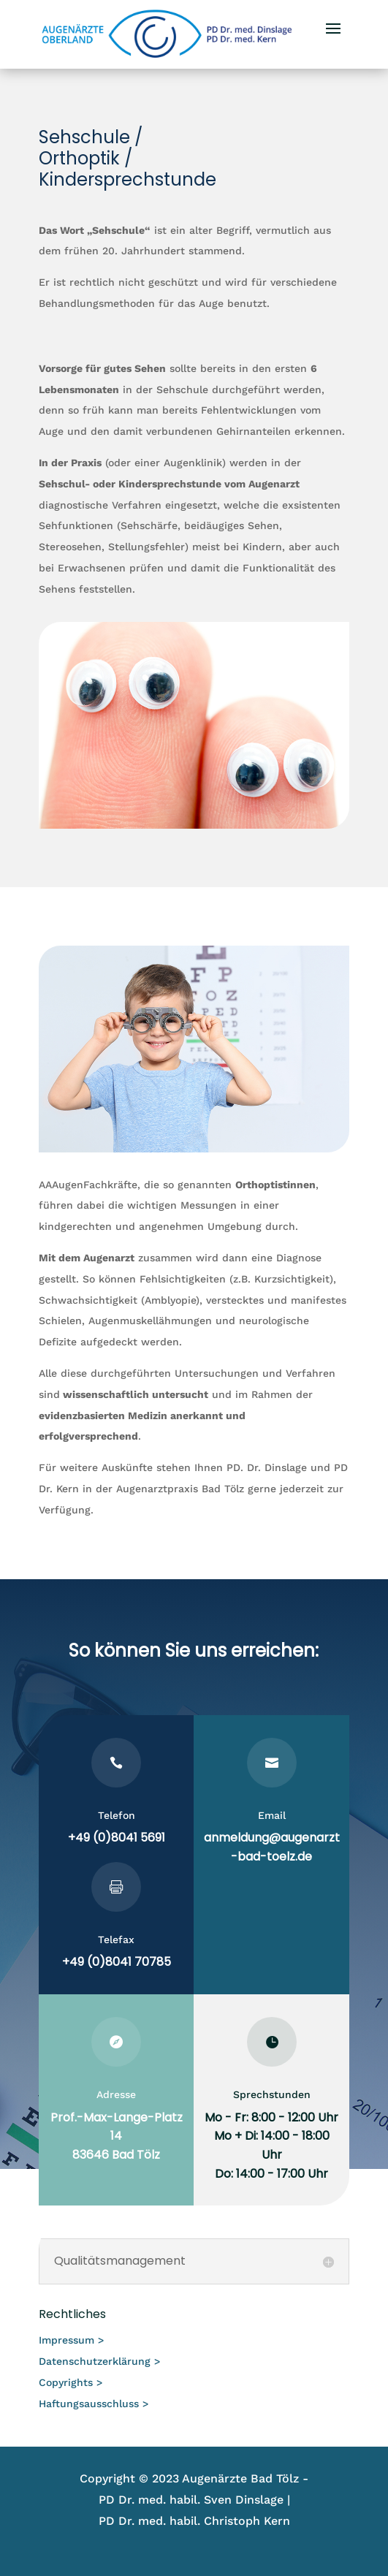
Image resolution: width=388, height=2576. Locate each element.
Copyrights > (70, 2382)
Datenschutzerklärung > (99, 2361)
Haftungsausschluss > (93, 2403)
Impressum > (71, 2340)
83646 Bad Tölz (116, 2154)
